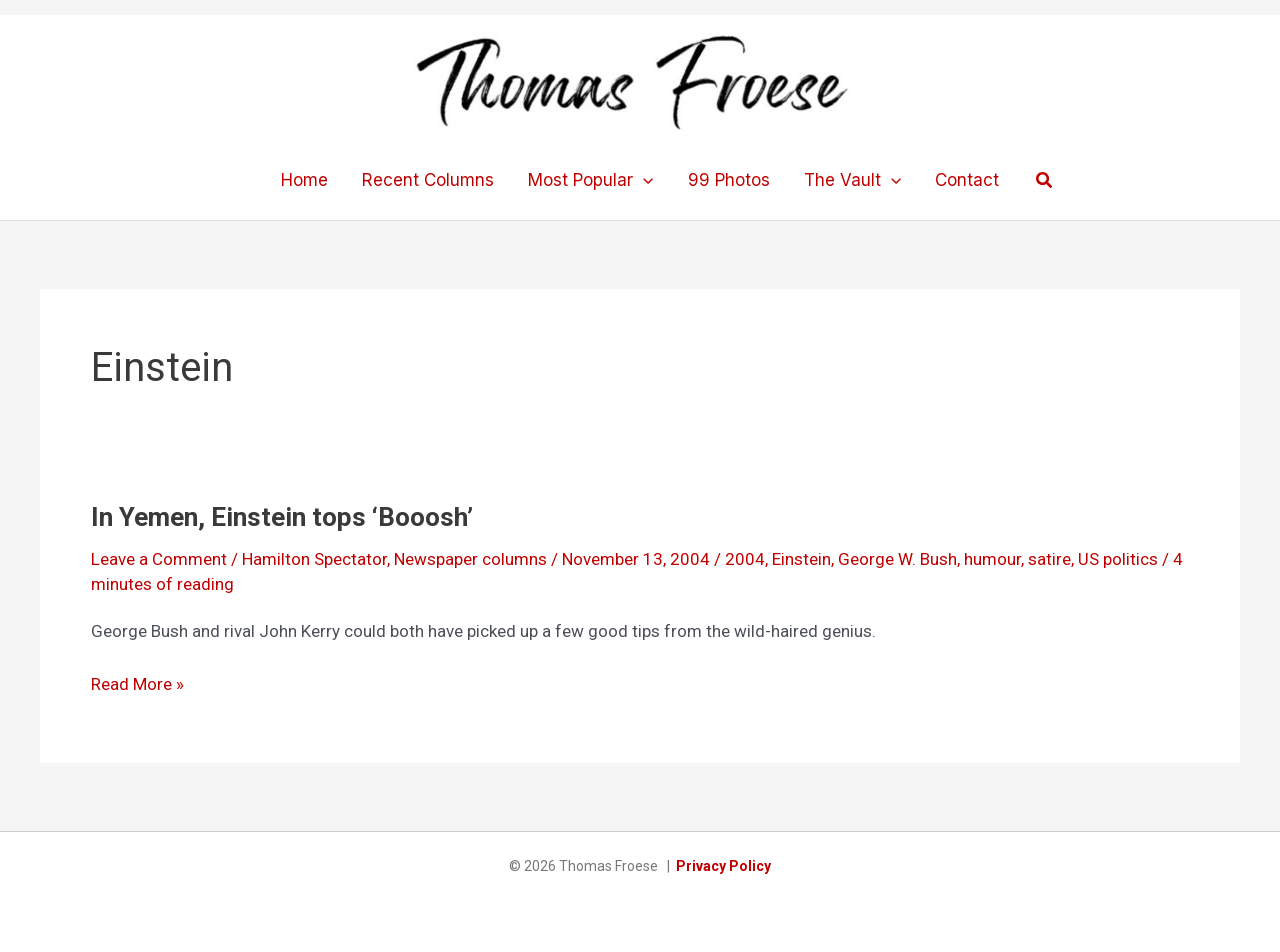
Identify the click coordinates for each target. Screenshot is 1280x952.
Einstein (801, 559)
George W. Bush (897, 559)
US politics (1118, 559)
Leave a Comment (159, 559)
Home (304, 180)
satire (1049, 559)
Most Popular (590, 180)
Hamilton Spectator (314, 559)
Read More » (137, 684)
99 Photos (729, 180)
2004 (745, 559)
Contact (967, 180)
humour (992, 559)
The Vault (852, 180)
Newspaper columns (470, 559)
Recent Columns (428, 180)
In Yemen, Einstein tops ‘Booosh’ (282, 517)
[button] (1045, 180)
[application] (643, 180)
